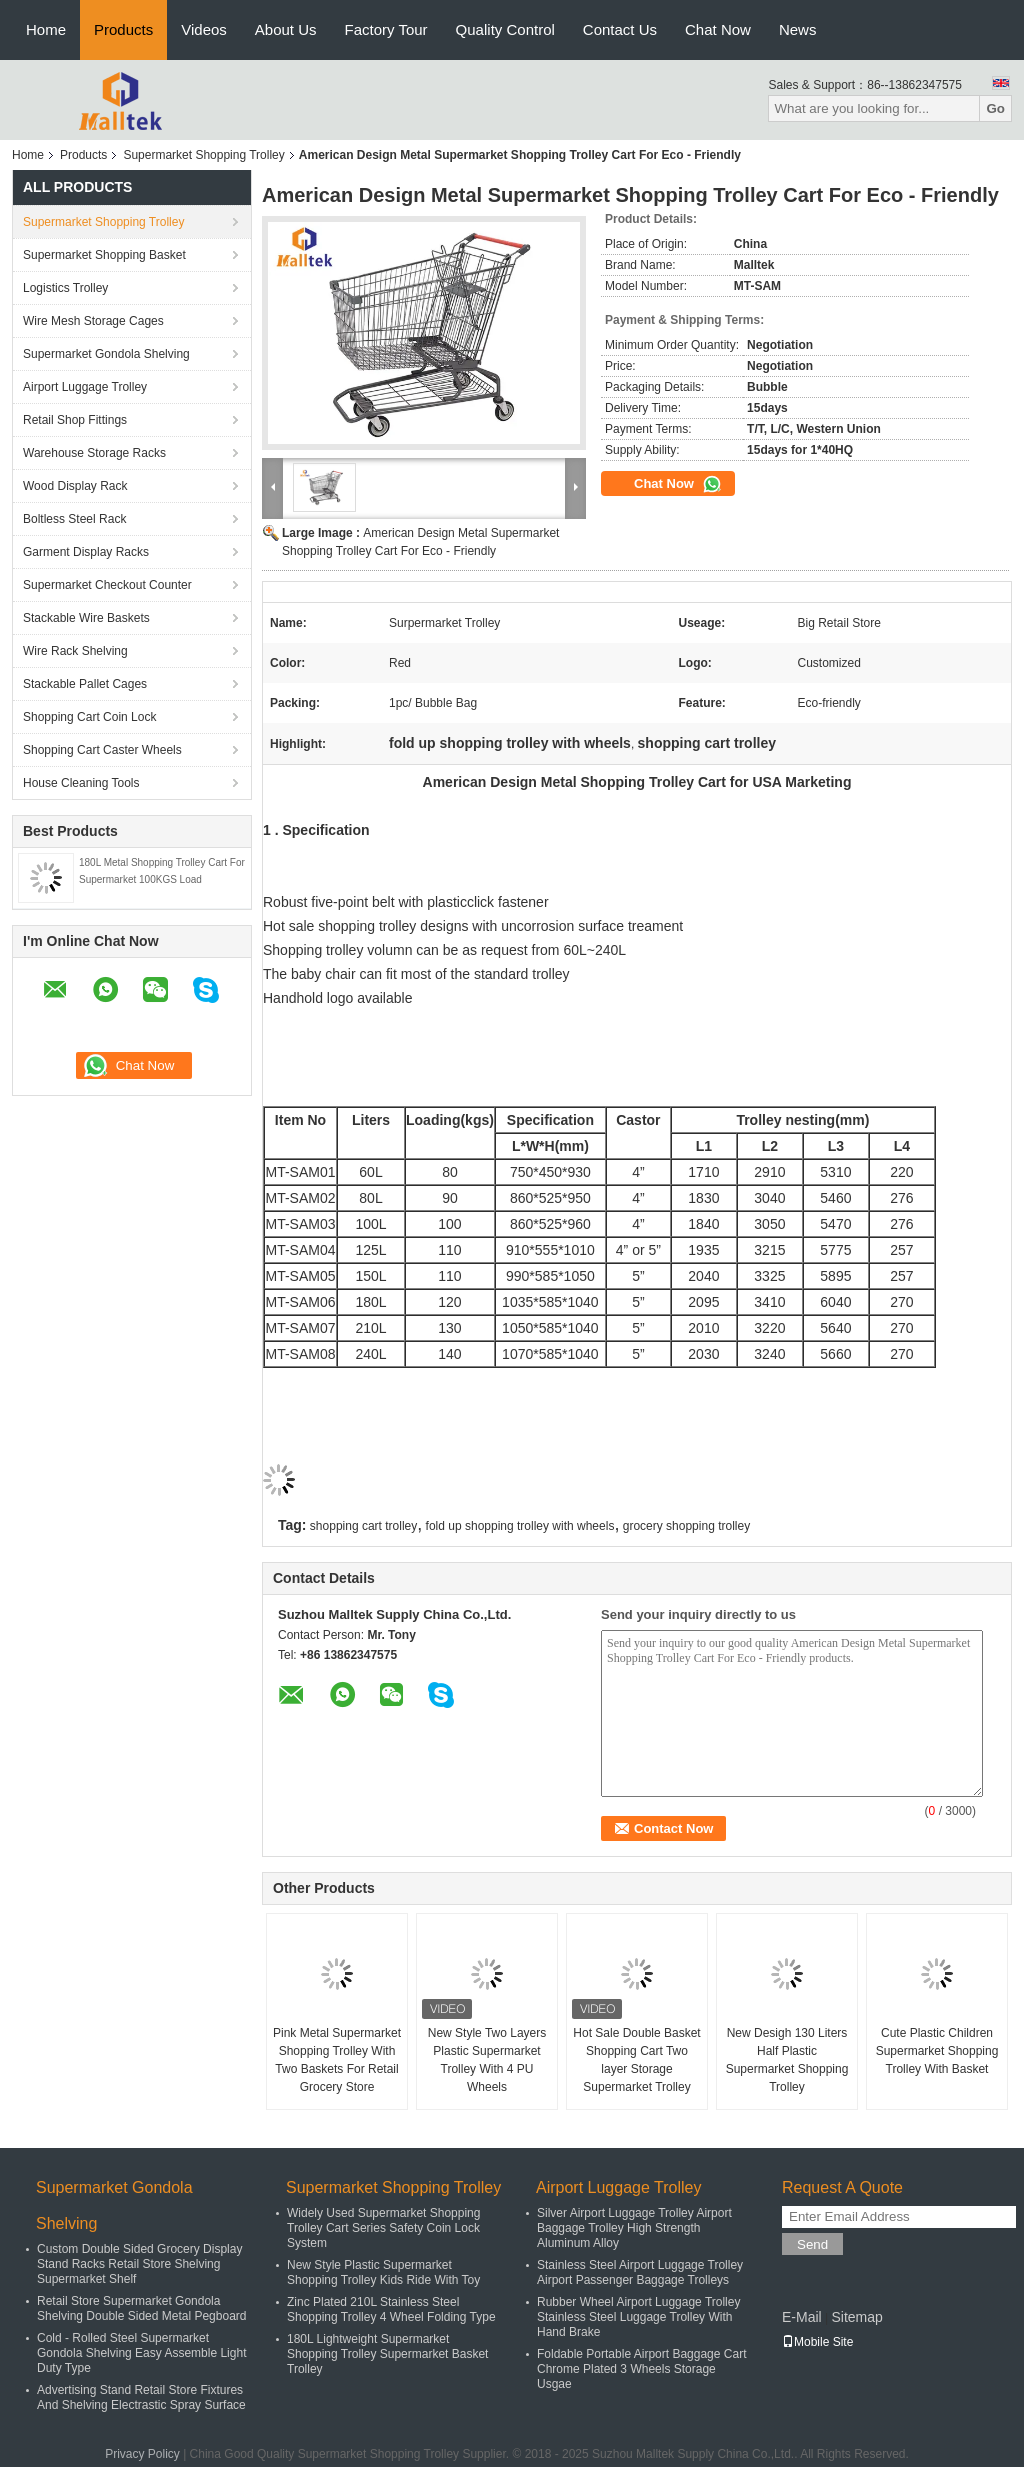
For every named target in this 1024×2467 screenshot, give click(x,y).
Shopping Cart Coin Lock (89, 717)
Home (46, 29)
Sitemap (856, 2317)
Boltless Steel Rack (74, 519)
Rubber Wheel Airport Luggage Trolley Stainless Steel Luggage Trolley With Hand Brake (638, 2317)
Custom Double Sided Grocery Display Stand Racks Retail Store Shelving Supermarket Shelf (139, 2264)
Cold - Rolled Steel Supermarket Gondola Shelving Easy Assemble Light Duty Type (141, 2353)
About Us (286, 29)
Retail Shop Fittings (75, 420)
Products (123, 29)
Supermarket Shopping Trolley (203, 155)
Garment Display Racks (86, 552)
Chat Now (718, 29)
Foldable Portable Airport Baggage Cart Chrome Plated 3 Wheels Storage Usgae (641, 2369)
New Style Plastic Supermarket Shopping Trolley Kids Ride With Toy (383, 2272)
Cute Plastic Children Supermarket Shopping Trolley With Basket (937, 2051)
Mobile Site (817, 2342)
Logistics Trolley (65, 288)
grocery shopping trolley (686, 1526)
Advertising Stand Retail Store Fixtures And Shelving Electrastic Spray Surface (141, 2397)
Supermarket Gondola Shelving (106, 354)
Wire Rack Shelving (75, 651)
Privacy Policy (142, 2454)
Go (995, 108)
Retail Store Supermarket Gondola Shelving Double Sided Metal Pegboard (141, 2308)
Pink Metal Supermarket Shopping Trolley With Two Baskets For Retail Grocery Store (337, 2060)
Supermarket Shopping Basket (104, 255)
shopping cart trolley (363, 1526)
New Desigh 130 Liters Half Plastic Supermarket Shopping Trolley (787, 2060)
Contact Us (620, 29)
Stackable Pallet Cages (85, 684)
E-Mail (802, 2317)
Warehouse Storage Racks (94, 453)
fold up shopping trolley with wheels (520, 1526)
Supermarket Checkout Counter (107, 585)
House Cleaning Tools (81, 783)
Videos (204, 29)
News (798, 29)
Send (812, 2244)
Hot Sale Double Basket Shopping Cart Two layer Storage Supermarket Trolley (636, 2060)
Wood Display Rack (75, 486)
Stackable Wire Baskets (86, 618)
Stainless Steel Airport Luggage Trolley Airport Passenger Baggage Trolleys (640, 2272)
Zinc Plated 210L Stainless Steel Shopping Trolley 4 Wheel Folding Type (391, 2309)
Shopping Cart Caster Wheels (102, 750)
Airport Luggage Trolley (85, 387)
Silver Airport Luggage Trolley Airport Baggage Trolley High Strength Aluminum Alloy (634, 2228)
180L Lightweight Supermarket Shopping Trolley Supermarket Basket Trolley (387, 2354)
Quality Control (505, 29)
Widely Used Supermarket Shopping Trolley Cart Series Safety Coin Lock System (383, 2228)
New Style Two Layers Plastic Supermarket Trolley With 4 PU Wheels (487, 2060)
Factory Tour (386, 29)
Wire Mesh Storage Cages (93, 321)
